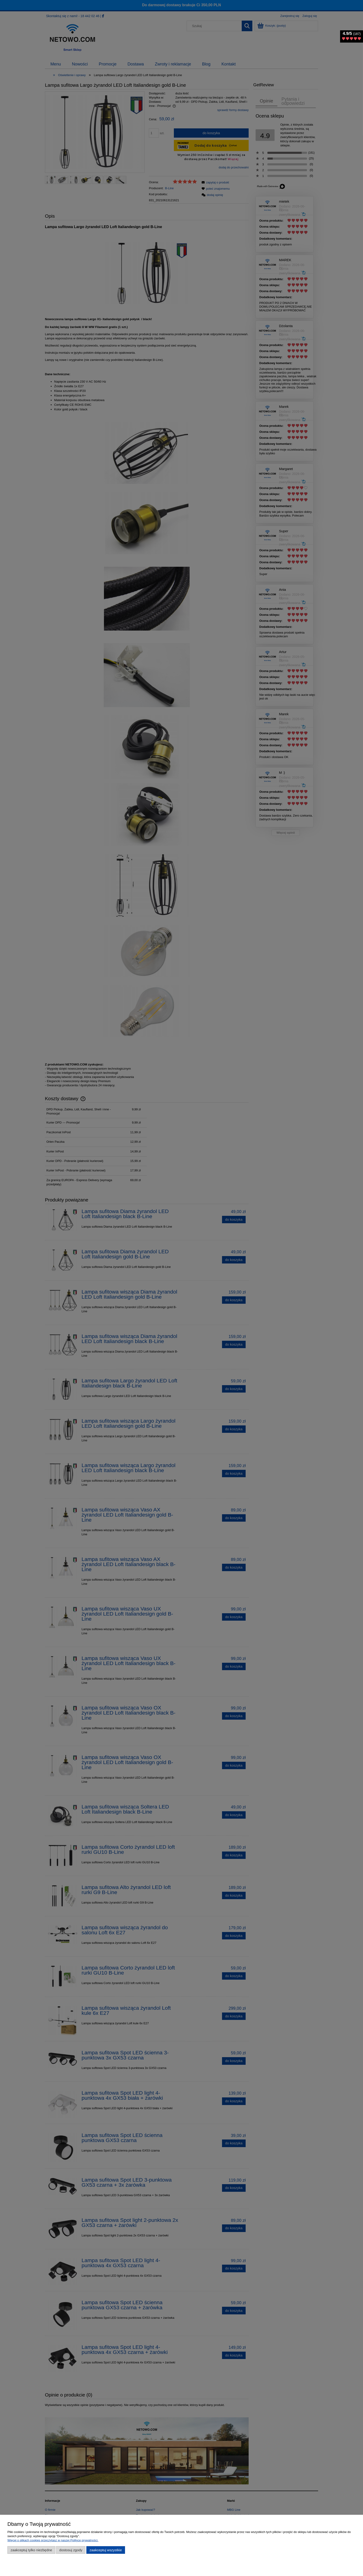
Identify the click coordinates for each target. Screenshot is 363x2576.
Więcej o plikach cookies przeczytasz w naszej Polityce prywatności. (52, 2540)
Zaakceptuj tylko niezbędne (31, 2550)
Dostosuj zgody (70, 2550)
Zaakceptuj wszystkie (106, 2550)
